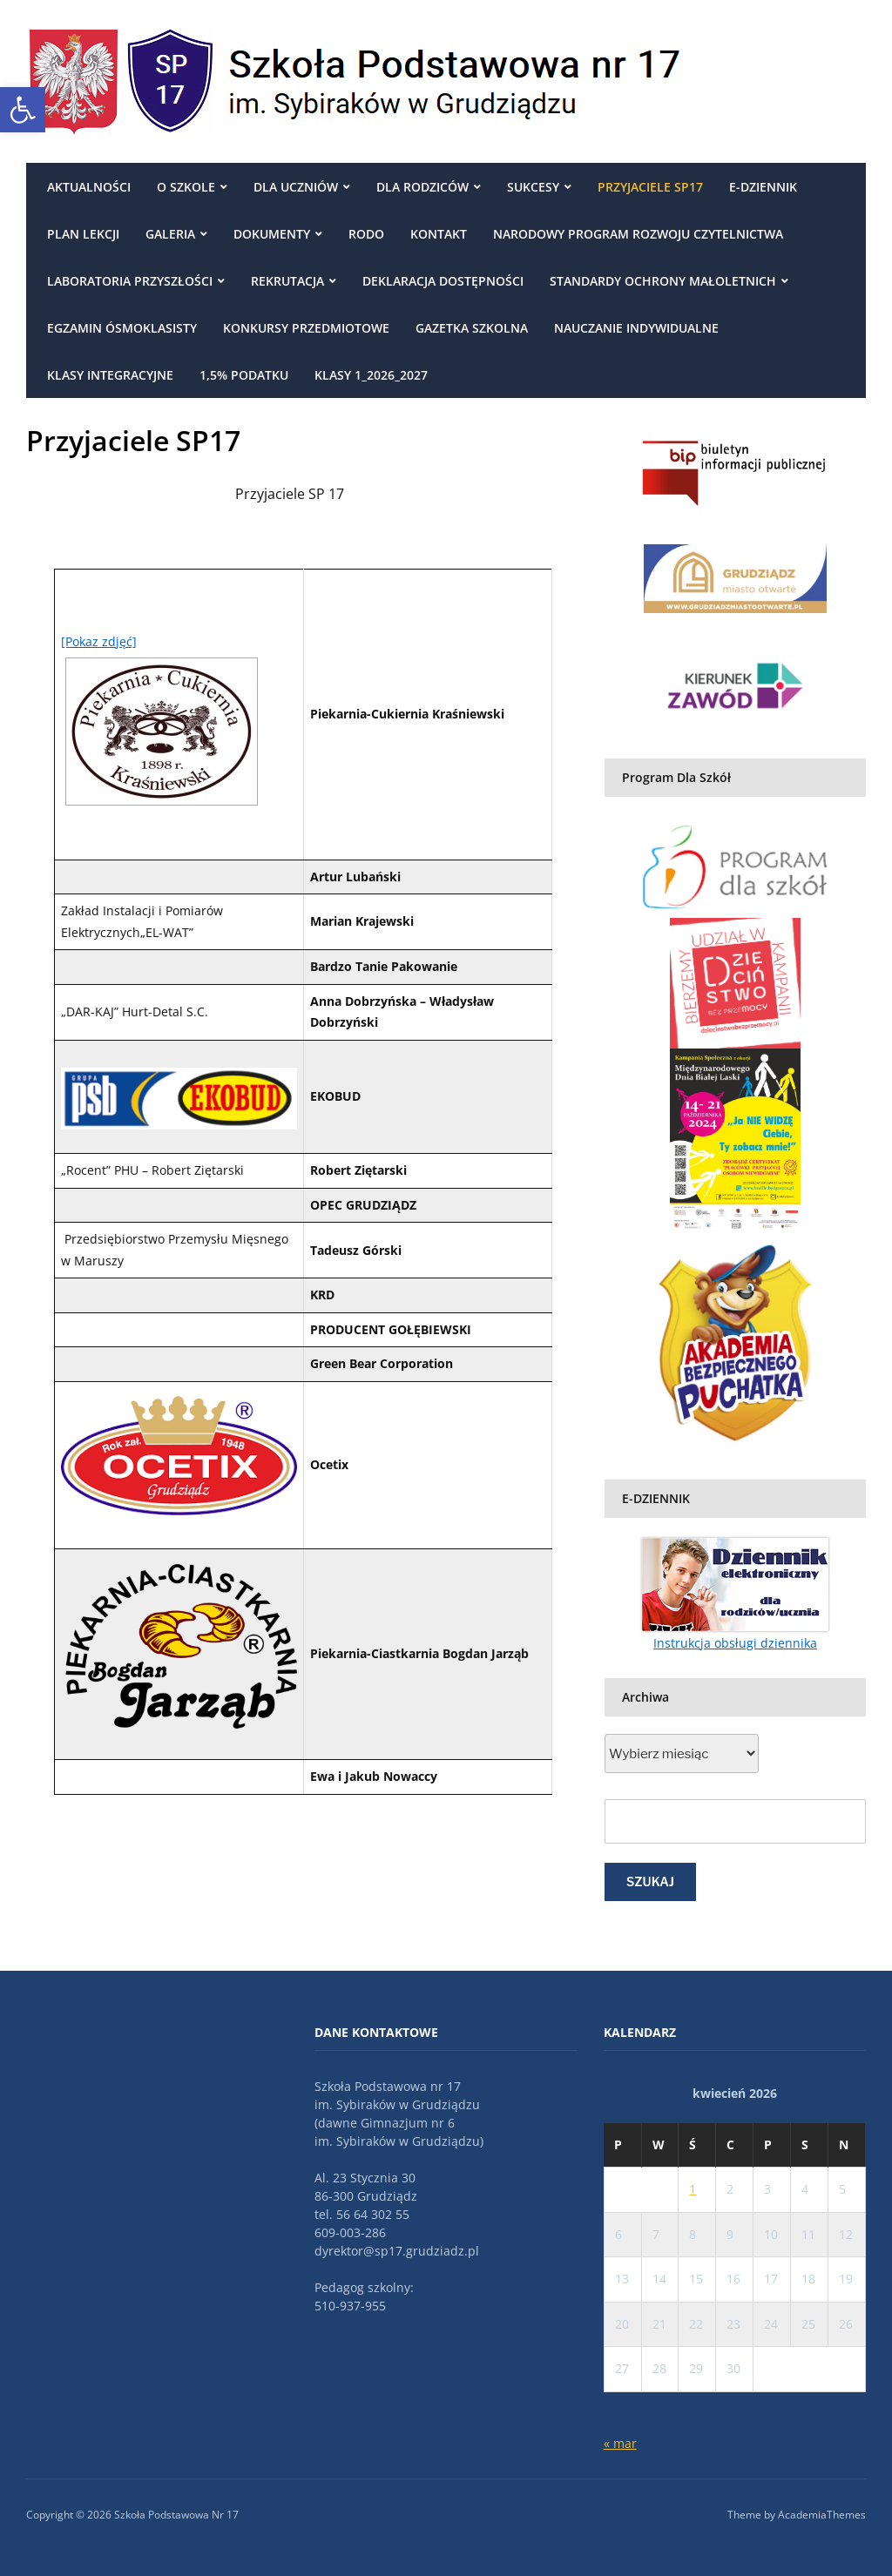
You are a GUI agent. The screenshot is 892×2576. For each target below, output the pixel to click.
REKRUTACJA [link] (287, 281)
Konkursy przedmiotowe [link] (306, 328)
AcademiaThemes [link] (822, 2514)
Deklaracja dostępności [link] (443, 281)
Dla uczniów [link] (295, 187)
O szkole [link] (186, 187)
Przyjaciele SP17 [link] (650, 187)
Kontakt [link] (438, 234)
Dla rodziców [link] (422, 187)
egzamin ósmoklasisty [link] (122, 328)
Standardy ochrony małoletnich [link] (663, 281)
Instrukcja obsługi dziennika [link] (735, 1643)
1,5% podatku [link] (243, 375)
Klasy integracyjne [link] (110, 375)
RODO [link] (366, 234)
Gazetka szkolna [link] (472, 328)
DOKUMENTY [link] (271, 234)
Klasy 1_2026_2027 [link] (371, 375)
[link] (22, 109)
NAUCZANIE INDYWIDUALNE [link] (636, 328)
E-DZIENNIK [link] (763, 187)
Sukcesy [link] (533, 187)
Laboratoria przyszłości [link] (130, 281)
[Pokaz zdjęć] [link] (99, 641)
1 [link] (692, 2189)
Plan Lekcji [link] (83, 234)
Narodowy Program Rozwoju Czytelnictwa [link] (638, 234)
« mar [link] (620, 2443)
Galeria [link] (170, 234)
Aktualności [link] (89, 187)
